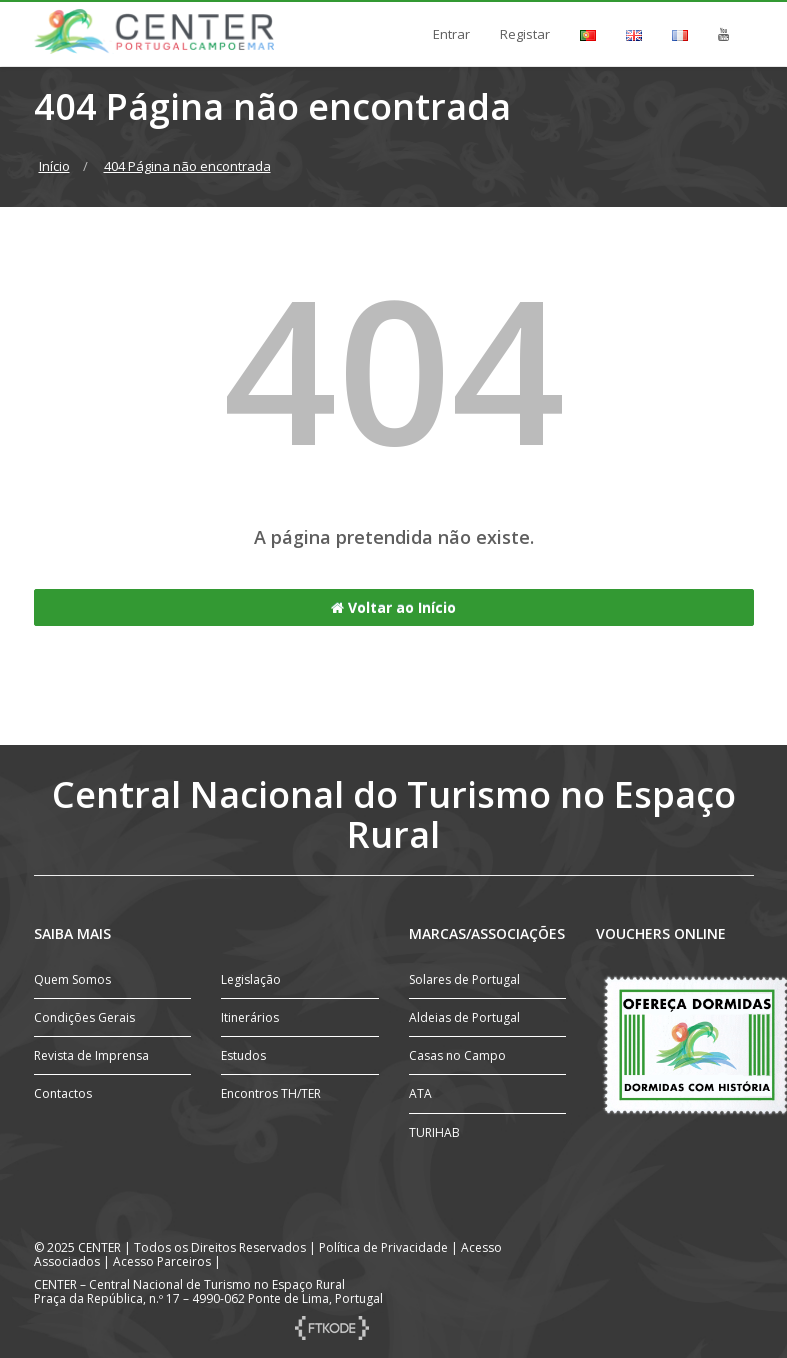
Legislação (251, 979)
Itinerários (250, 1017)
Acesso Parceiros (162, 1261)
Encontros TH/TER (271, 1093)
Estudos (243, 1055)
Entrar (451, 34)
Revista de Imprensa (91, 1055)
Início (54, 166)
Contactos (63, 1093)
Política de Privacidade (383, 1247)
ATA (420, 1093)
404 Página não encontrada (187, 166)
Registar (525, 34)
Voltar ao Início (393, 607)
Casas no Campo (457, 1055)
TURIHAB (434, 1132)
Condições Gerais (84, 1017)
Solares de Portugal (464, 979)
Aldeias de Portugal (464, 1017)
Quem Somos (72, 979)
